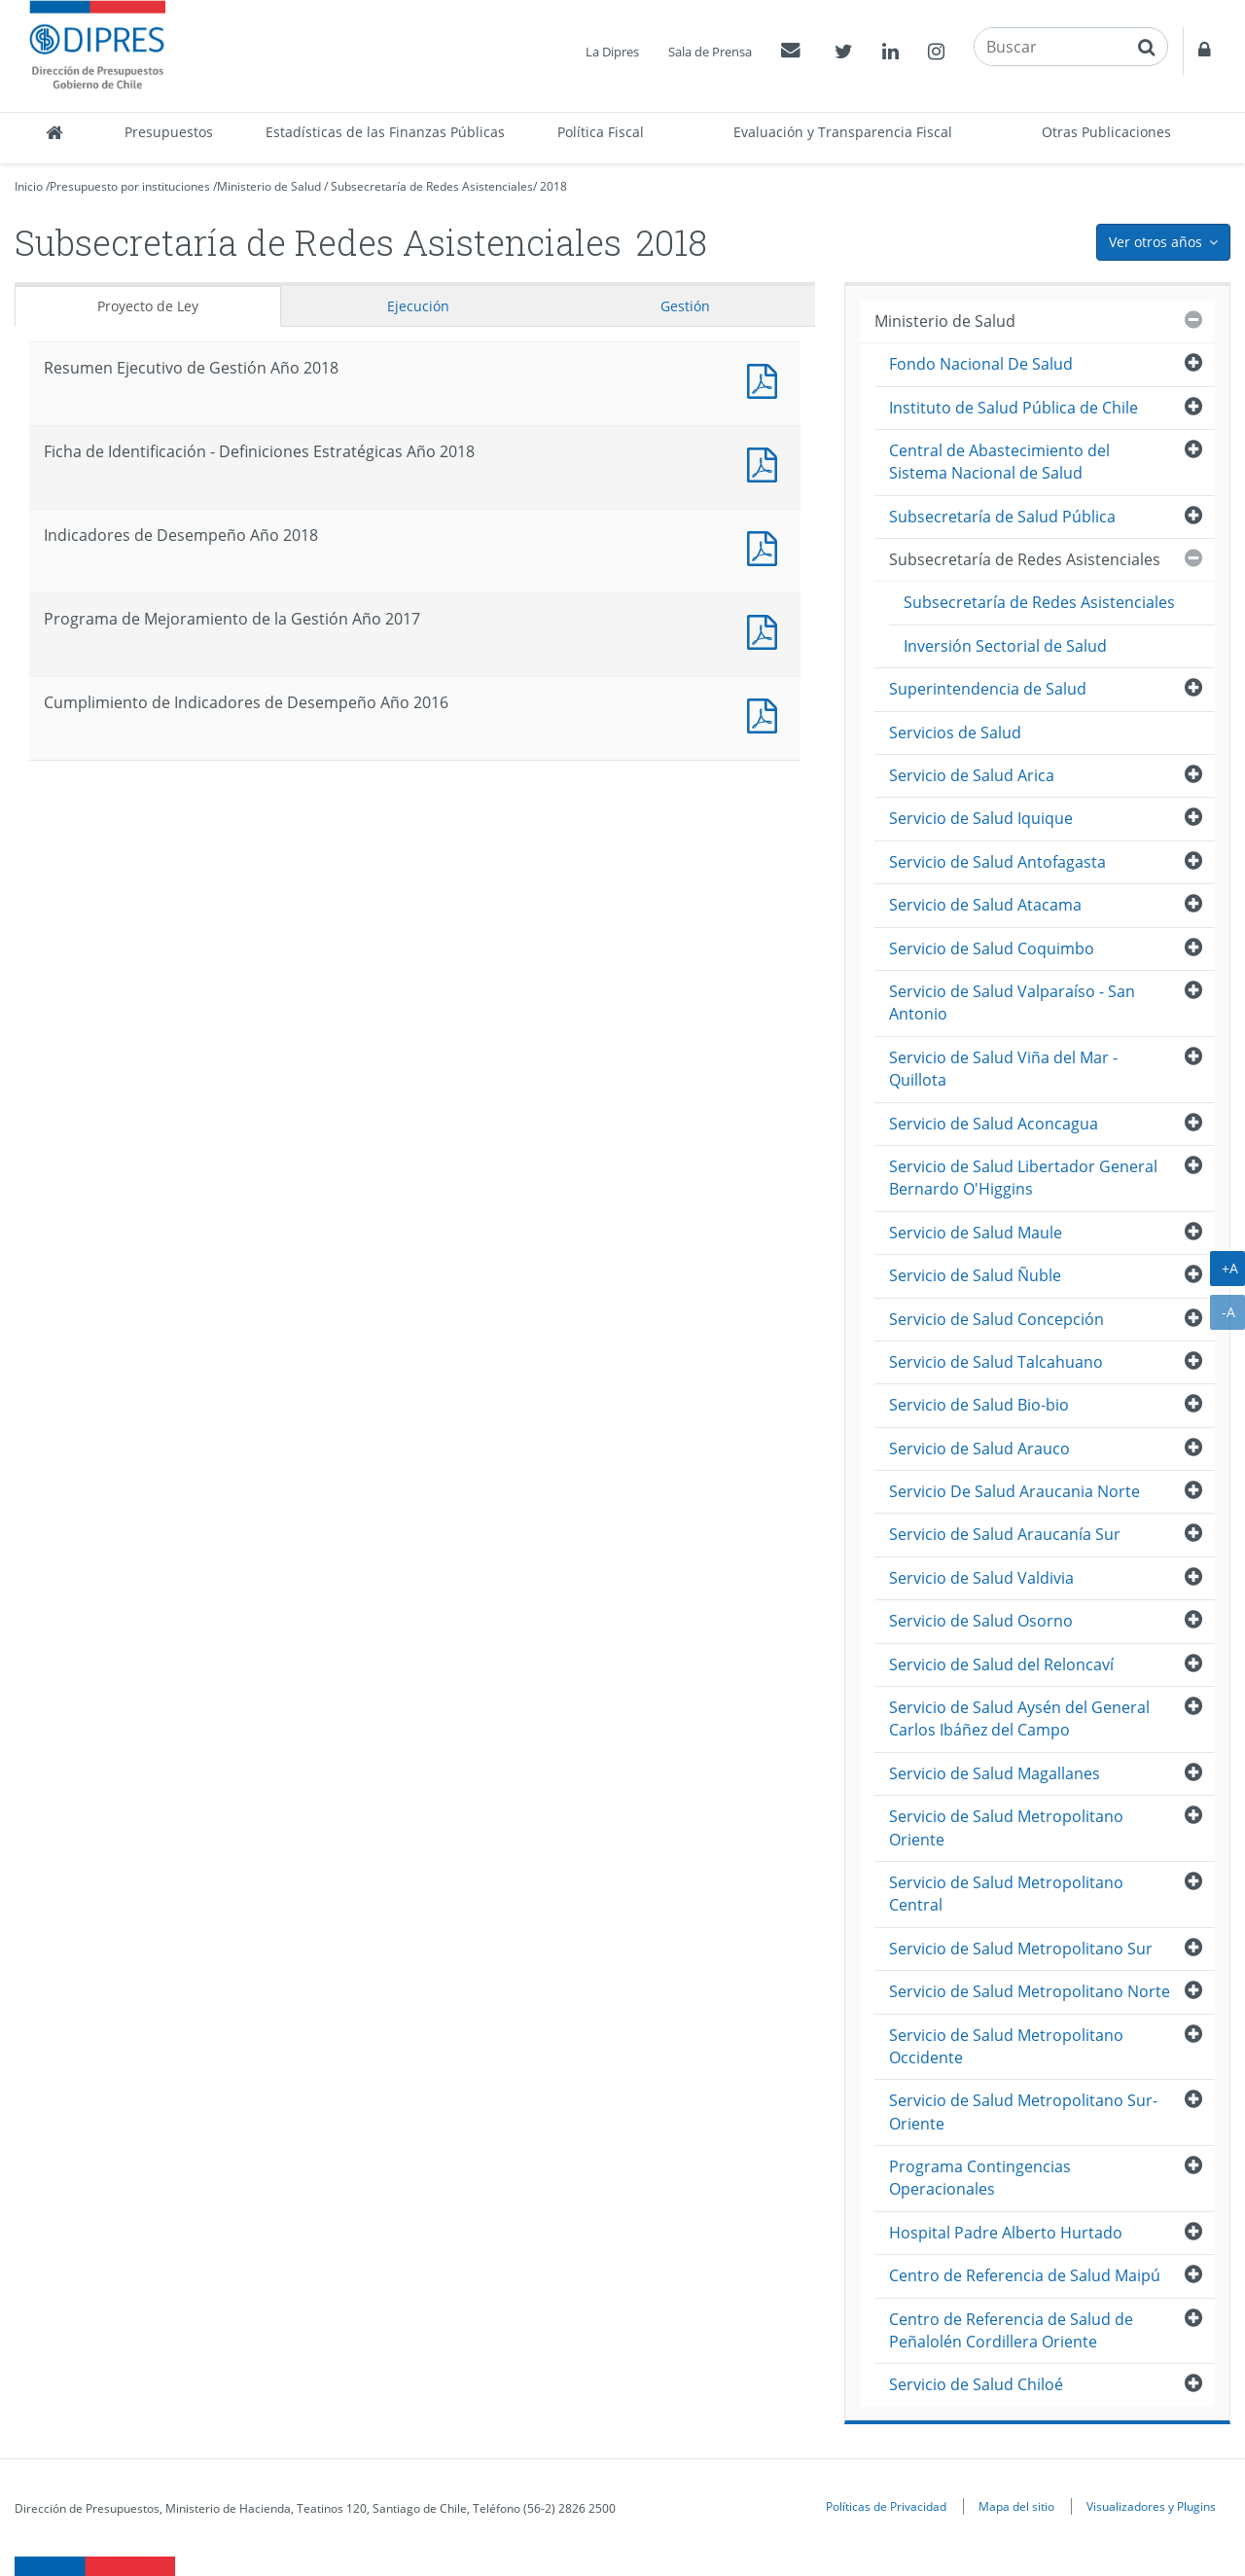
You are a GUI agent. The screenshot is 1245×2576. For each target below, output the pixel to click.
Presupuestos (168, 132)
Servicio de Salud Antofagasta (997, 862)
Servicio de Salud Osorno (981, 1620)
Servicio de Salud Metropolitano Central (1006, 1893)
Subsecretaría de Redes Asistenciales (432, 186)
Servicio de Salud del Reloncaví (1001, 1664)
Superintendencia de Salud (987, 688)
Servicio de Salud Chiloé (976, 2384)
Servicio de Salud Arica (971, 775)
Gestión (685, 306)
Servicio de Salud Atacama (985, 904)
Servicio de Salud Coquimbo (991, 948)
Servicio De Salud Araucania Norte (1014, 1491)
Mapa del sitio (1016, 2506)
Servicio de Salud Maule (975, 1232)
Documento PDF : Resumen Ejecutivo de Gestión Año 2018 (766, 379)
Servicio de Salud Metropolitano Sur (1021, 1948)
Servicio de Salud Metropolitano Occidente (1006, 2046)
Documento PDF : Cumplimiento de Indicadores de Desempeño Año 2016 (766, 713)
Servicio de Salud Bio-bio (979, 1404)
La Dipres (612, 51)
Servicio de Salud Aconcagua (993, 1123)
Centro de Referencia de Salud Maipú (1024, 2275)
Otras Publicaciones (1106, 132)
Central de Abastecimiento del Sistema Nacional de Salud (999, 461)
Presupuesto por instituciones (130, 186)
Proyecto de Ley (147, 306)
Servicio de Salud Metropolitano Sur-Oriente (1023, 2111)
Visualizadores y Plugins (1151, 2506)
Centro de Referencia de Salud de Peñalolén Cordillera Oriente (1011, 2330)
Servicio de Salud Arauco (979, 1448)
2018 (553, 186)
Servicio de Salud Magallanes (994, 1773)
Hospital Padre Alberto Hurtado (1005, 2232)
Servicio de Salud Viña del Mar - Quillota (1003, 1069)
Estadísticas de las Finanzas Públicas (385, 132)
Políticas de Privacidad (886, 2506)
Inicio (29, 186)
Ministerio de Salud (269, 186)
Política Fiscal (600, 132)
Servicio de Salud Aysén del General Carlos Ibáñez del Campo (1019, 1718)
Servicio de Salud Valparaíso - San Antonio (1012, 1002)
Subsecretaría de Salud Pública (1002, 516)
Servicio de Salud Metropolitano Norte (1029, 1991)
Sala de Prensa (710, 51)
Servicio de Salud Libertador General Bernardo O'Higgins (1023, 1177)
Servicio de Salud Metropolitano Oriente (1006, 1827)
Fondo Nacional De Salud (981, 364)
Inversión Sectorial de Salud (1005, 646)
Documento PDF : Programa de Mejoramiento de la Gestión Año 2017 (766, 630)
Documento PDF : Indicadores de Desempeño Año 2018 (766, 546)
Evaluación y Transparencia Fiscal (842, 132)
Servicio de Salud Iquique (981, 818)
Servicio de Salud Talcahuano (996, 1362)
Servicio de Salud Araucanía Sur (1004, 1534)
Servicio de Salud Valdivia (981, 1578)
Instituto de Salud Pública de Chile (1013, 407)
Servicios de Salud (955, 732)
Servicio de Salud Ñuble (975, 1275)
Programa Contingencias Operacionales (980, 2178)
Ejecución (418, 306)
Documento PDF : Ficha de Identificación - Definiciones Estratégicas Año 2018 (766, 462)
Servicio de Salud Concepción (996, 1319)
